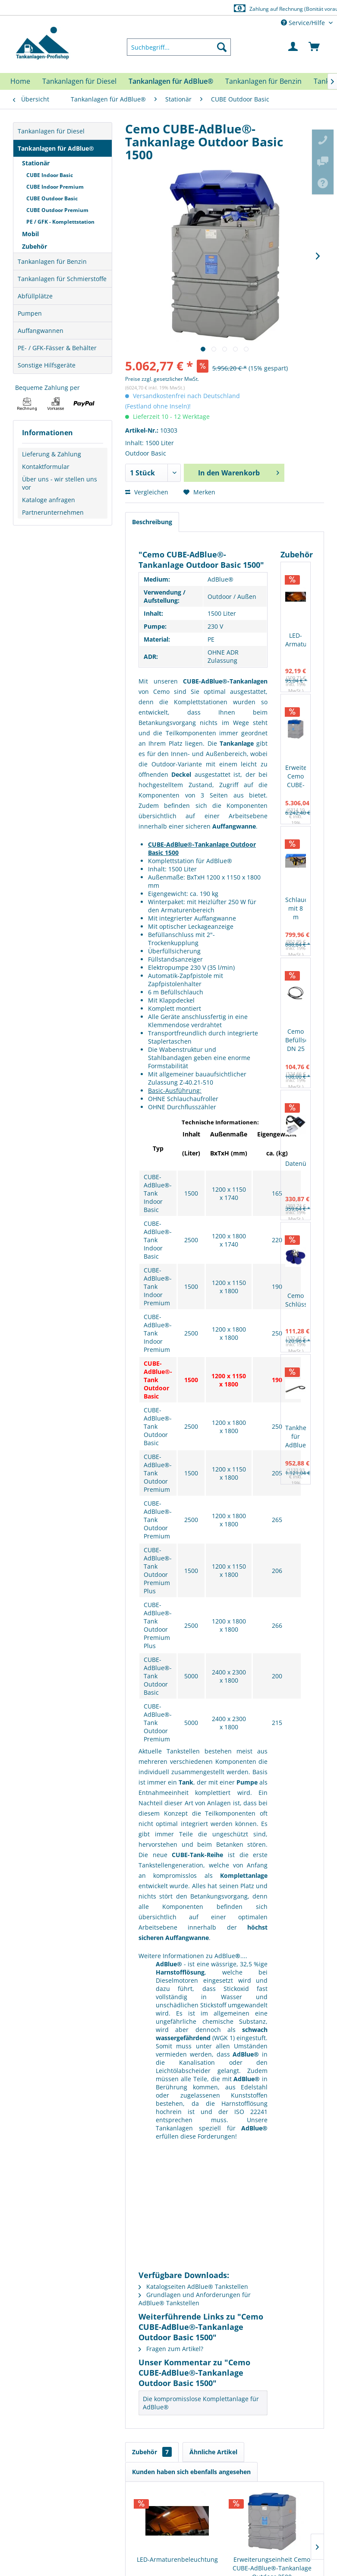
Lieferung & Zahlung (51, 454)
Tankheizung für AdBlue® (295, 1436)
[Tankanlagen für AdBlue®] (171, 81)
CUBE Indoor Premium (55, 186)
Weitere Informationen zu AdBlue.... (193, 1956)
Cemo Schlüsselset (295, 1299)
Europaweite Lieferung (159, 8)
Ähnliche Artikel (213, 2452)
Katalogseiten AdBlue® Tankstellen (193, 2286)
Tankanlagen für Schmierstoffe (62, 279)
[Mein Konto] (293, 47)
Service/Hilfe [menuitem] (304, 23)
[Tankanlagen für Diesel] (79, 81)
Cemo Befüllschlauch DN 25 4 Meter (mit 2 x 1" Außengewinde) (295, 1040)
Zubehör (34, 246)
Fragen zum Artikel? (171, 2349)
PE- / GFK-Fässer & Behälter (57, 348)
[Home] (20, 81)
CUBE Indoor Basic (49, 175)
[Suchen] (222, 47)
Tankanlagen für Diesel (51, 131)
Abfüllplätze (35, 296)
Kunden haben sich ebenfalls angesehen (191, 2472)
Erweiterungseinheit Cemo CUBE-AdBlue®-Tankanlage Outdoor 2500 (295, 776)
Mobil (30, 234)
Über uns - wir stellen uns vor (59, 483)
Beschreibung (152, 522)
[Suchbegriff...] (179, 47)
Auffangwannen (40, 330)
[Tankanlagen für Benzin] (263, 81)
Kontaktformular (45, 466)
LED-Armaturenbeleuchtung (295, 639)
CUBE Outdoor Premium (57, 210)
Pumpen (30, 313)
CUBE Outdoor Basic (52, 198)
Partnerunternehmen (53, 512)
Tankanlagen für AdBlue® (56, 148)
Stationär (36, 163)
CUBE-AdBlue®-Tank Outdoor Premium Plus (158, 1570)
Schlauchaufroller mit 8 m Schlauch (295, 909)
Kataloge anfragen (48, 500)
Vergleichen (146, 492)
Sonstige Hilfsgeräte (47, 365)
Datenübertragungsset (295, 1163)
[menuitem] (179, 47)
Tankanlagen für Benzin (52, 261)
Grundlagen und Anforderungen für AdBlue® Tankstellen (195, 2299)
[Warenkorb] (314, 47)
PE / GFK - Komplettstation (60, 221)
